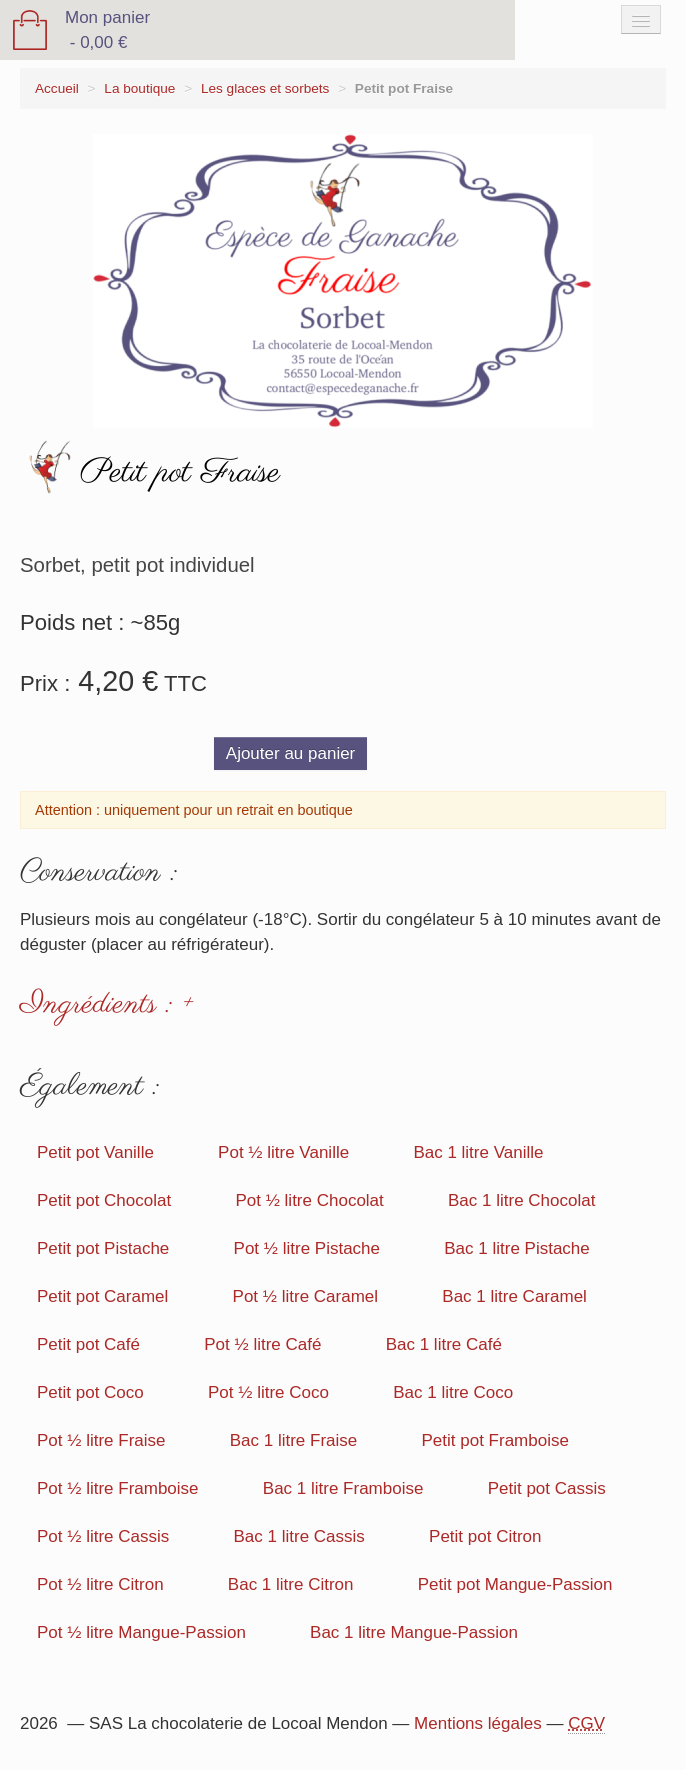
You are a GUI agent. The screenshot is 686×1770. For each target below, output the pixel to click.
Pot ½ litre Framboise (118, 1488)
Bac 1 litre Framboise (343, 1488)
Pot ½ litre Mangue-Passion (141, 1632)
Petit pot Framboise (495, 1440)
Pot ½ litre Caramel (306, 1296)
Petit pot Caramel (102, 1296)
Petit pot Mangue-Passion (515, 1584)
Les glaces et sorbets (265, 88)
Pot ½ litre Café (262, 1344)
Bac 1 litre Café (444, 1344)
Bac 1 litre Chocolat (521, 1200)
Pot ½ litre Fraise (101, 1440)
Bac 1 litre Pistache (517, 1248)
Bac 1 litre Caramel (514, 1296)
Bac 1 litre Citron (291, 1584)
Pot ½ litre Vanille (283, 1152)
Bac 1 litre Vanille (478, 1152)
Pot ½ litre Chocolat (309, 1200)
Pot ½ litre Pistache (307, 1248)
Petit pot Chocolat (104, 1200)
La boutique (139, 88)
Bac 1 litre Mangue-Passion (414, 1632)
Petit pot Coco (90, 1392)
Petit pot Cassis (547, 1488)
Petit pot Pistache (103, 1248)
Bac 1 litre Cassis (299, 1536)
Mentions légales (478, 1723)
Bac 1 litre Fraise (294, 1440)
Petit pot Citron (485, 1536)
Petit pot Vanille (95, 1152)
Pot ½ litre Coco (268, 1392)
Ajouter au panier (290, 753)
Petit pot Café (88, 1344)
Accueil (57, 88)
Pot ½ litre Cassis (103, 1536)
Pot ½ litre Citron (100, 1584)
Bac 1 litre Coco (453, 1392)
